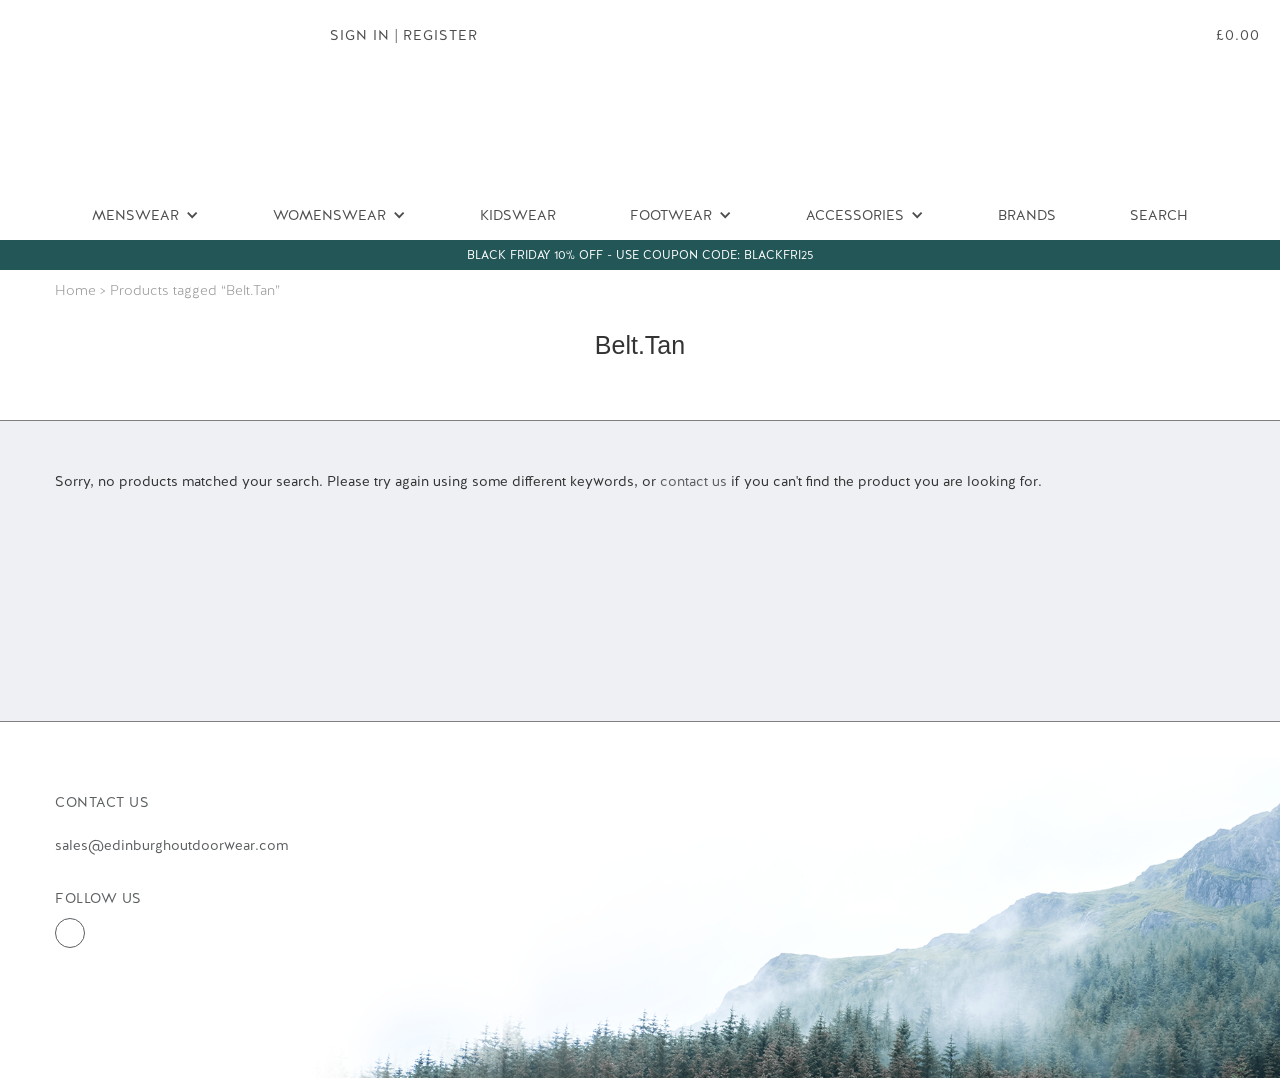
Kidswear (518, 215)
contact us (693, 481)
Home (75, 290)
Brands (1027, 215)
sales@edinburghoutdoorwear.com (171, 845)
